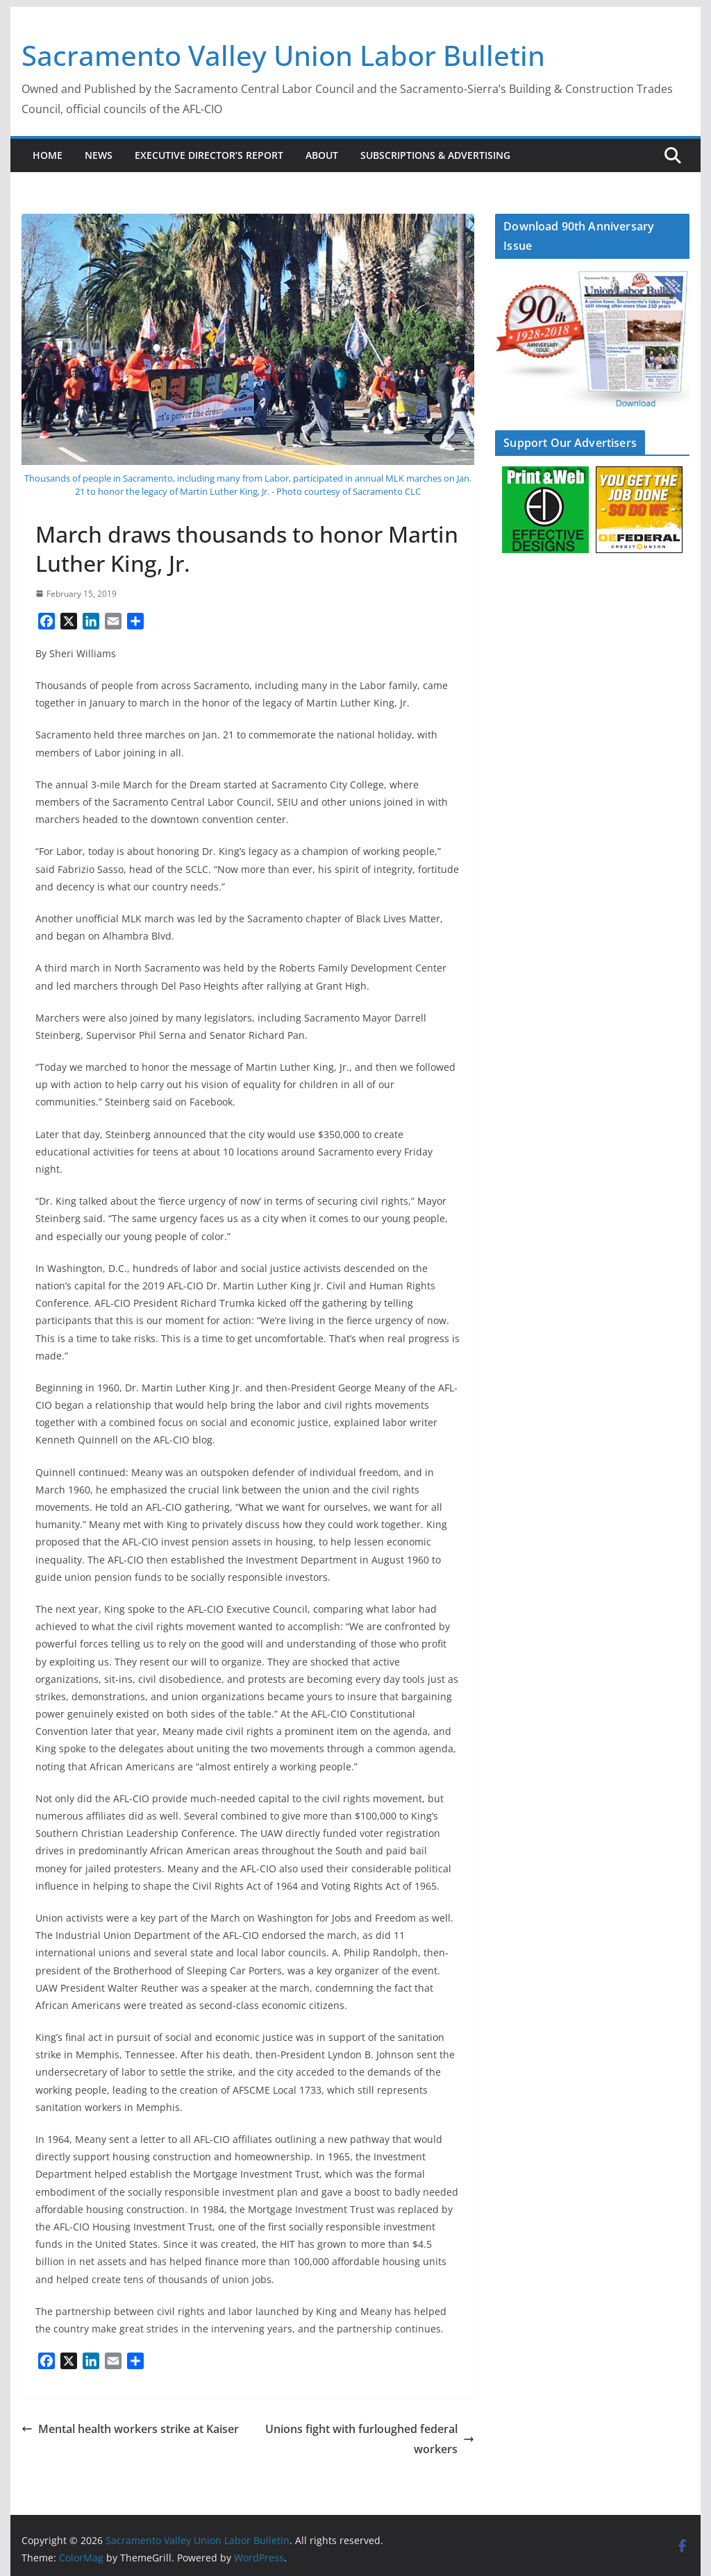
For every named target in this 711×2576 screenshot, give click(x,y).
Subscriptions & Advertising (435, 155)
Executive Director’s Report (209, 155)
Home (47, 155)
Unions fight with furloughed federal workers (369, 2439)
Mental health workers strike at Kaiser (130, 2429)
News (98, 155)
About (322, 155)
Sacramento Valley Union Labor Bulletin (283, 55)
